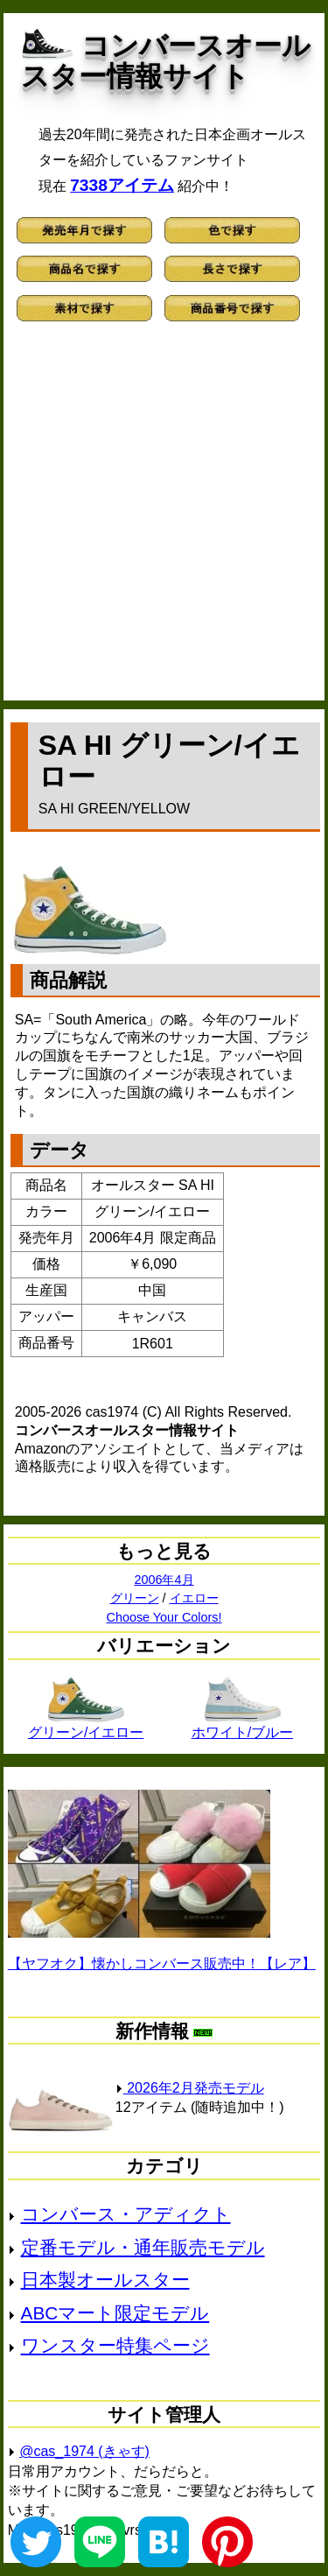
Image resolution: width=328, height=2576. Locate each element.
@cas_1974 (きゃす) (84, 2451)
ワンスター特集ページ (115, 2345)
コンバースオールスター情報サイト (166, 61)
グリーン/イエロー (85, 1726)
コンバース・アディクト (126, 2214)
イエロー (194, 1598)
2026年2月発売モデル (189, 2087)
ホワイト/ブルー (242, 1726)
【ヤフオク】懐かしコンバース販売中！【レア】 (162, 1963)
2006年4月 (163, 1580)
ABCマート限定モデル (115, 2313)
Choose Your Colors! (164, 1617)
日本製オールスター (105, 2280)
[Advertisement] (164, 519)
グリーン (134, 1598)
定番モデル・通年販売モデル (143, 2247)
